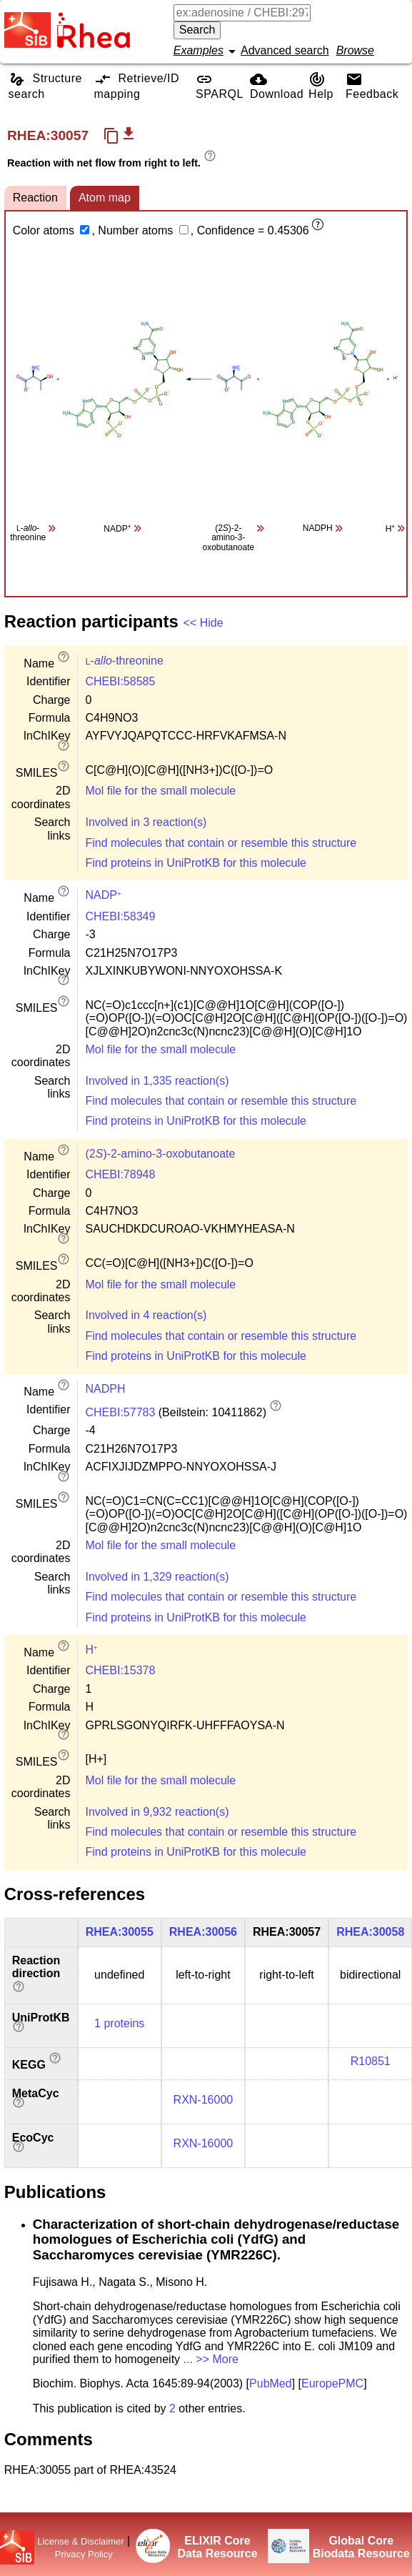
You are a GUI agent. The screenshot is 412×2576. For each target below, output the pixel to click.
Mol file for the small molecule (160, 791)
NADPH (105, 1389)
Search (197, 30)
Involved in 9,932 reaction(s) (156, 1812)
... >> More (211, 2359)
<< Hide (203, 623)
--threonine (124, 661)
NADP (103, 895)
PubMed (270, 2383)
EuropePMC (332, 2383)
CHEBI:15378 (120, 1670)
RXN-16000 (203, 2100)
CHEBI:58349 (120, 916)
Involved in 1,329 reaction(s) (156, 1577)
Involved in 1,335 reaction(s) (156, 1081)
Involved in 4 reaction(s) (145, 1315)
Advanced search (285, 50)
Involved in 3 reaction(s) (145, 822)
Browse (355, 50)
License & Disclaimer (80, 2541)
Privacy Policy (84, 2554)
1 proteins (119, 2023)
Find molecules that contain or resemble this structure (220, 843)
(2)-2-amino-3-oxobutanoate (160, 1154)
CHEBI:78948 (120, 1174)
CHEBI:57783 (120, 1412)
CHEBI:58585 (120, 681)
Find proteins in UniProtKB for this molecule (195, 863)
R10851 (371, 2061)
